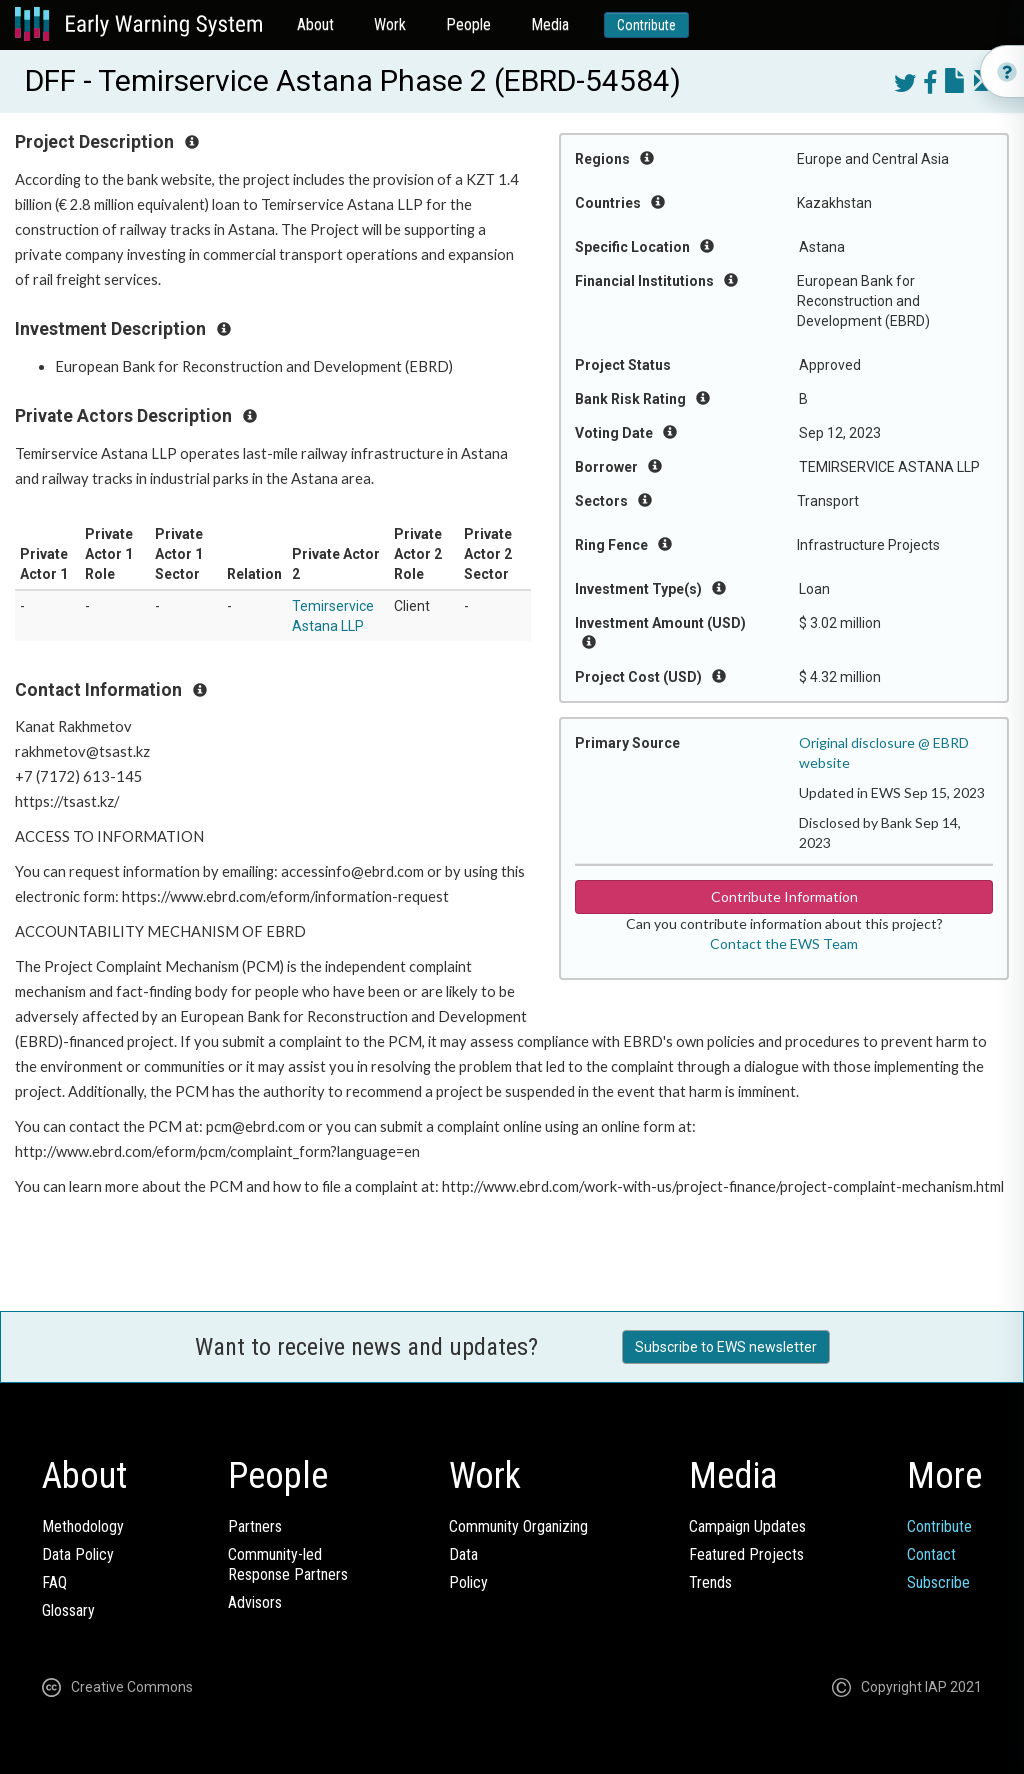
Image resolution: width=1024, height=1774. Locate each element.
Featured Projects (746, 1554)
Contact (931, 1554)
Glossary (68, 1610)
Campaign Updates (747, 1526)
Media (550, 24)
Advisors (255, 1602)
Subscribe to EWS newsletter (726, 1347)
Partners (255, 1526)
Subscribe (938, 1582)
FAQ (54, 1582)
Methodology (83, 1526)
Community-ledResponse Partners (288, 1564)
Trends (710, 1582)
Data (463, 1554)
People (468, 24)
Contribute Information (784, 896)
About (315, 24)
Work (390, 24)
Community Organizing (518, 1526)
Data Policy (78, 1554)
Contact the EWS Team (784, 943)
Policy (468, 1582)
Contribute (646, 25)
